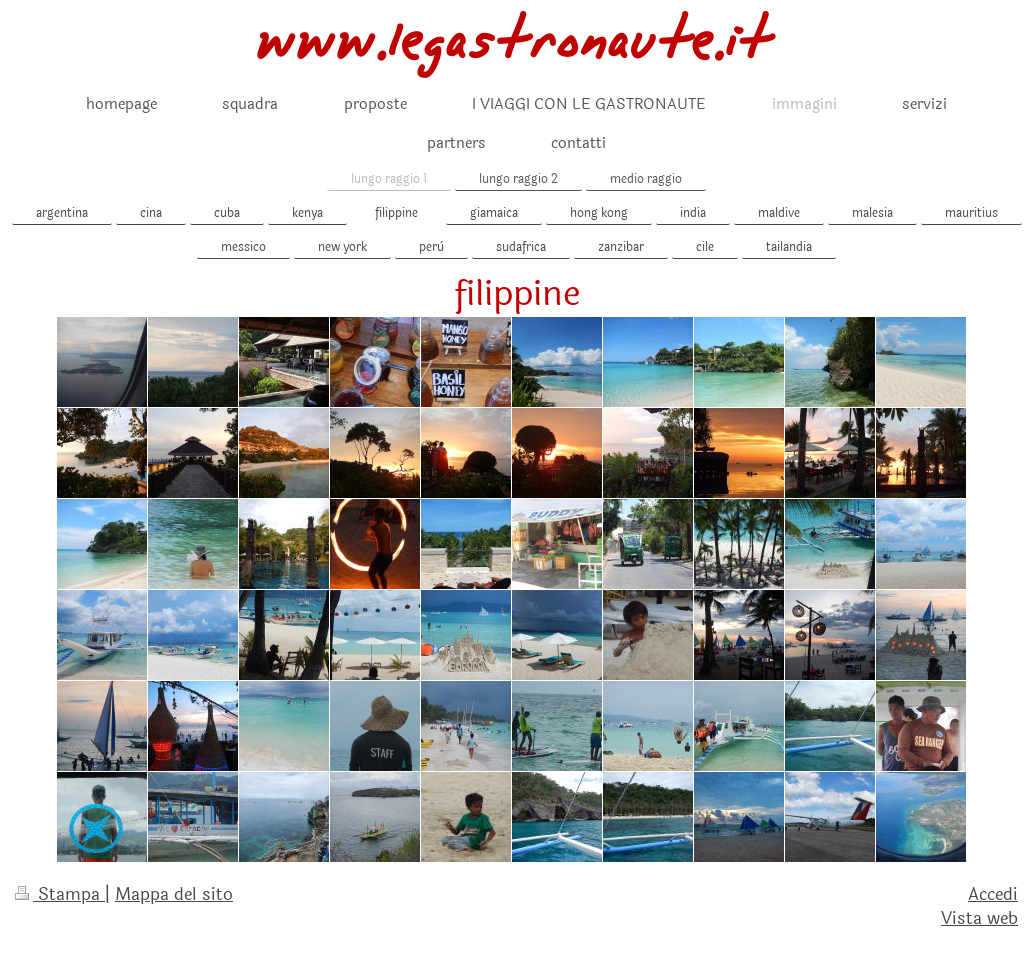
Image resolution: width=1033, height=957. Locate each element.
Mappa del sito (174, 894)
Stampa (60, 894)
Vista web (979, 918)
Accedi (993, 894)
